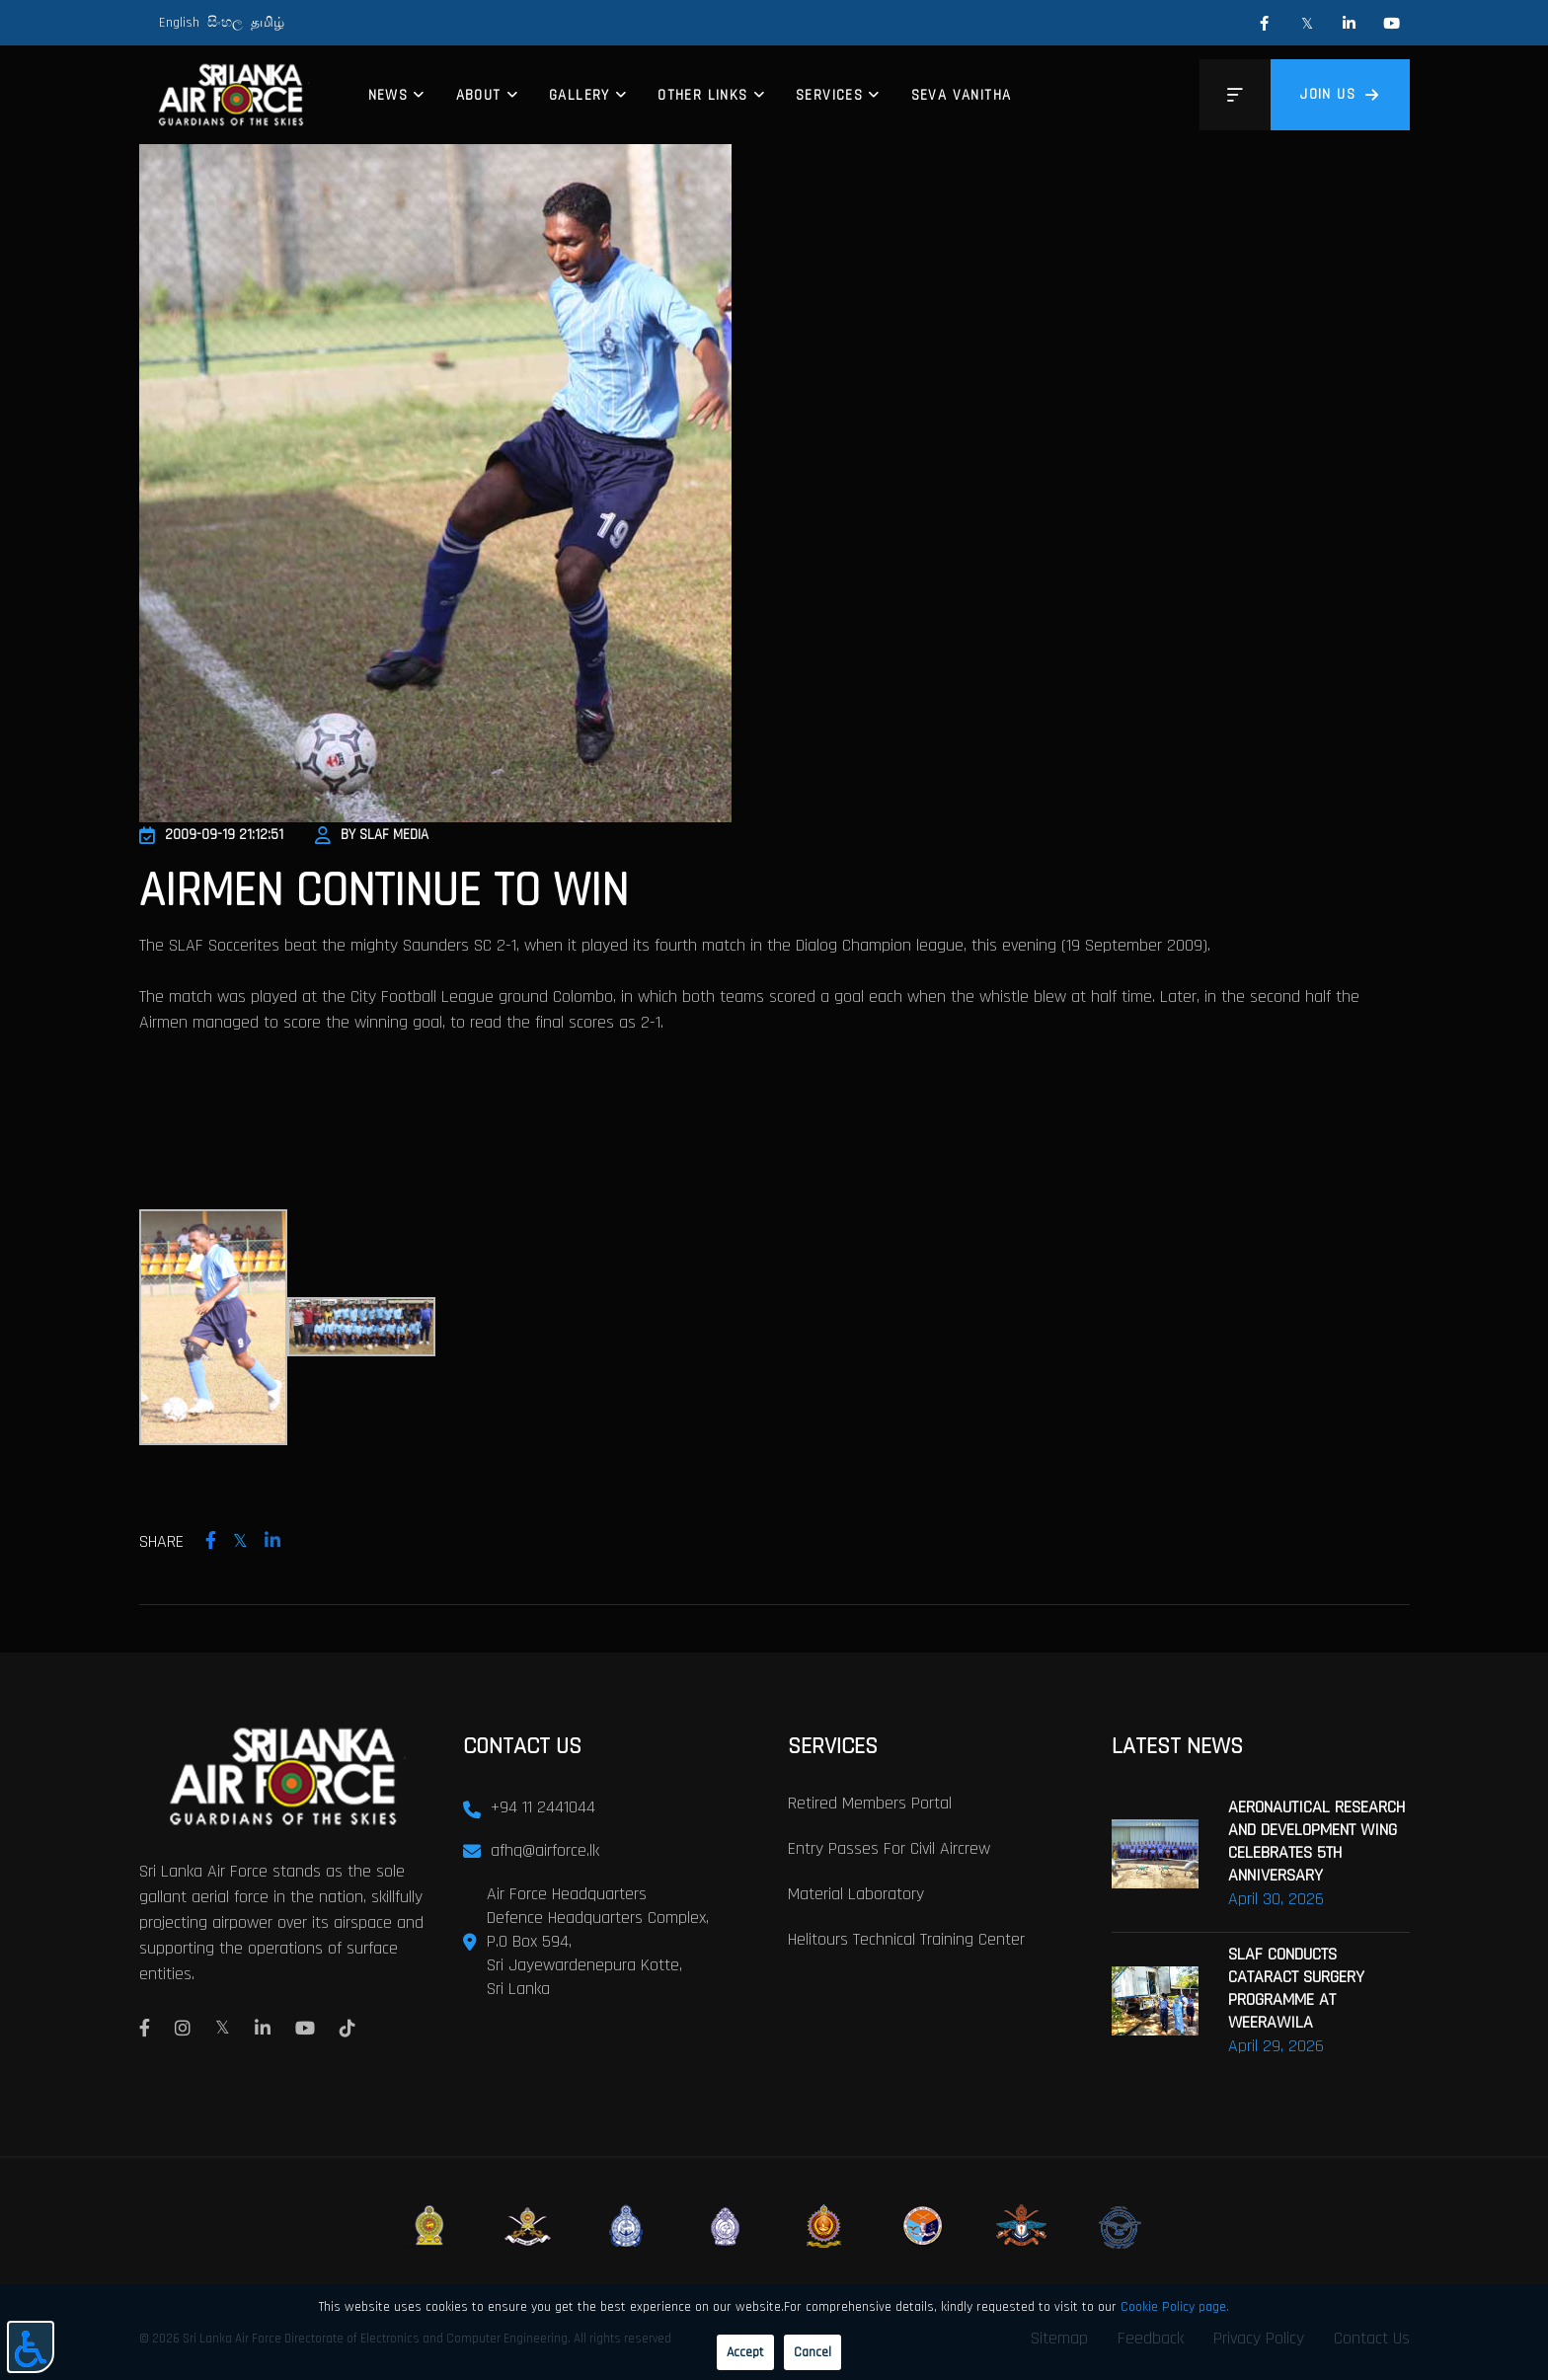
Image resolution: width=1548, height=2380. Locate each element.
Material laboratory (856, 1892)
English (179, 23)
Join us (1339, 94)
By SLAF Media (371, 834)
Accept (745, 2352)
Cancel (812, 2352)
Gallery (579, 95)
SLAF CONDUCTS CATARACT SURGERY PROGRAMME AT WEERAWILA (1296, 1987)
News (388, 95)
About (479, 95)
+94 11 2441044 (543, 1806)
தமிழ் (267, 23)
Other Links (702, 95)
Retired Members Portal (870, 1802)
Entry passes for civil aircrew (889, 1847)
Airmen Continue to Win (383, 891)
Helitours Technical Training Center (906, 1938)
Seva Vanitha (961, 95)
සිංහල (225, 23)
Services (829, 95)
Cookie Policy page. (1175, 2307)
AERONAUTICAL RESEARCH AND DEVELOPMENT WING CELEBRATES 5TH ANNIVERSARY (1316, 1840)
